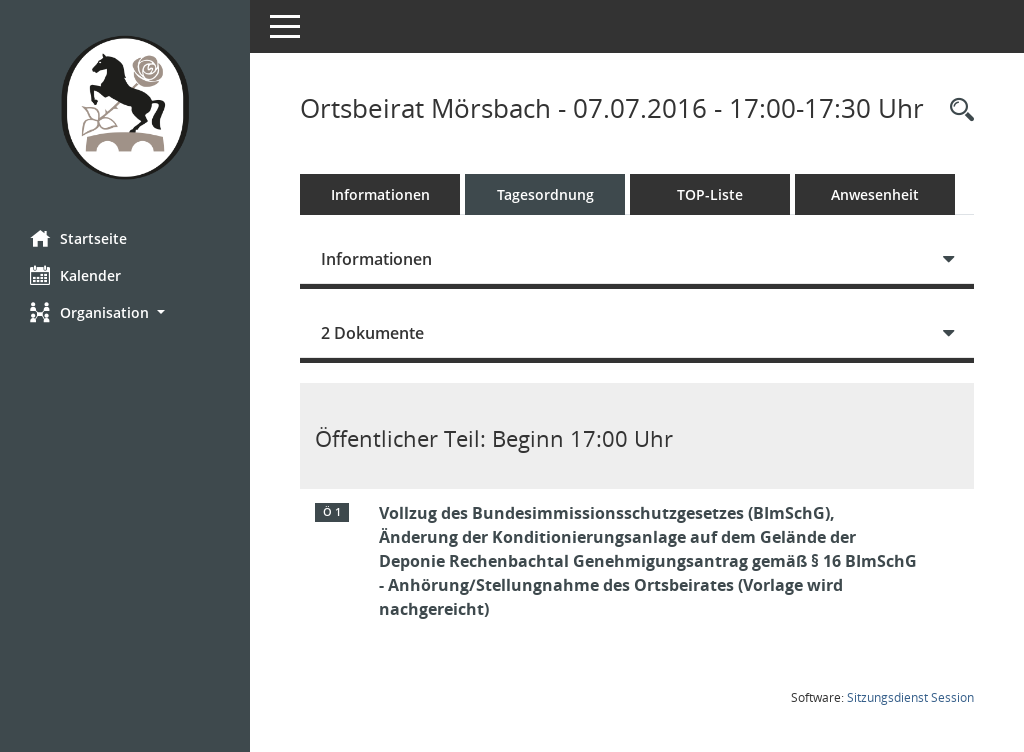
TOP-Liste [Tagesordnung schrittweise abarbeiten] (710, 194)
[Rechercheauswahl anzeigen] (957, 110)
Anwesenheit (875, 194)
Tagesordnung (545, 194)
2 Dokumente (372, 333)
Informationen (380, 194)
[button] (125, 312)
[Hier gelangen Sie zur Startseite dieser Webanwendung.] (125, 107)
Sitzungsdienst (910, 697)
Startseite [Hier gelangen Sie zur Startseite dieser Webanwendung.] (78, 238)
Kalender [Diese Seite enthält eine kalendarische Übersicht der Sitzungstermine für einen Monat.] (75, 275)
